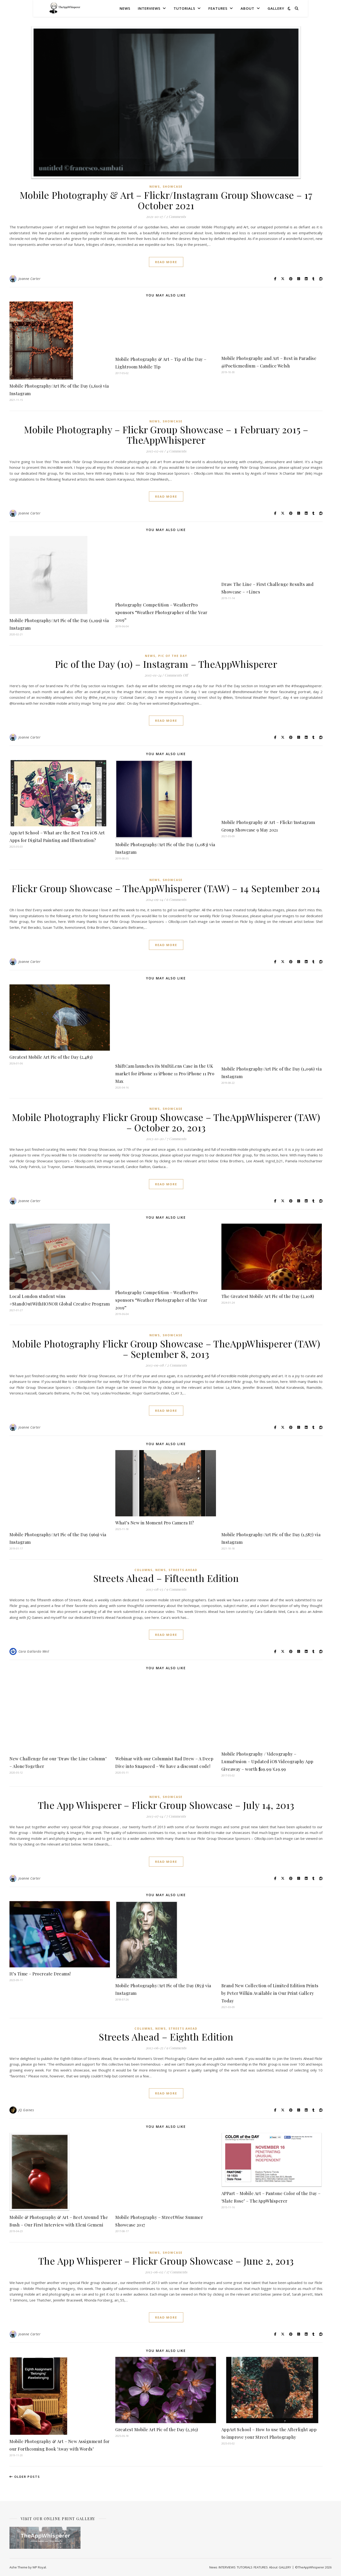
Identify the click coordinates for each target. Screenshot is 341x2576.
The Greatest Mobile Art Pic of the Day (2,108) (267, 1296)
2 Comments (176, 216)
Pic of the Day (172, 656)
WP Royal (39, 2567)
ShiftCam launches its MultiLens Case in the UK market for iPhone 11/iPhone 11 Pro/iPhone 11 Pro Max (164, 1073)
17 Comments (176, 2272)
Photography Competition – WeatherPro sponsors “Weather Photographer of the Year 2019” (161, 612)
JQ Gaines (26, 2110)
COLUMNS (144, 1570)
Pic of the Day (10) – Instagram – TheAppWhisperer (166, 664)
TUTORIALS (184, 8)
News (125, 8)
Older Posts (24, 2476)
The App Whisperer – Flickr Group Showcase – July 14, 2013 (166, 1805)
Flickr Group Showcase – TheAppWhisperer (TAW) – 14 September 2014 (166, 888)
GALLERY (276, 8)
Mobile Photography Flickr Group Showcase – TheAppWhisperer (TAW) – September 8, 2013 (166, 1348)
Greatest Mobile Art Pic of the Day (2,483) (51, 1057)
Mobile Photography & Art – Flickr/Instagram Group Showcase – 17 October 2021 (166, 200)
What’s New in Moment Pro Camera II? (154, 1523)
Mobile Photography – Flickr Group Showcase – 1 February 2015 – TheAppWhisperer (166, 434)
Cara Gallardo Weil (33, 1651)
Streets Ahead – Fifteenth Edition (166, 1578)
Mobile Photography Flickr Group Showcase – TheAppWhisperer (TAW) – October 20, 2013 (166, 1122)
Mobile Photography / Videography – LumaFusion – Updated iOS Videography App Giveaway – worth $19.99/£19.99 (267, 1761)
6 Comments (176, 899)
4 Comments (176, 451)
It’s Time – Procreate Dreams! (40, 1974)
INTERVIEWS (149, 8)
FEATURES (217, 8)
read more (166, 262)
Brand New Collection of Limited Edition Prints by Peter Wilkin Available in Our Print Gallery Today (270, 1993)
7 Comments (176, 1138)
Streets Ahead (183, 1570)
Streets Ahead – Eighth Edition (166, 2036)
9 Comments (176, 1589)
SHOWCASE (173, 187)
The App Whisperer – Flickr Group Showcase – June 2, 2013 (166, 2260)
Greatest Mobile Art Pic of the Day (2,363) (156, 2429)
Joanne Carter (29, 278)
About (247, 8)
